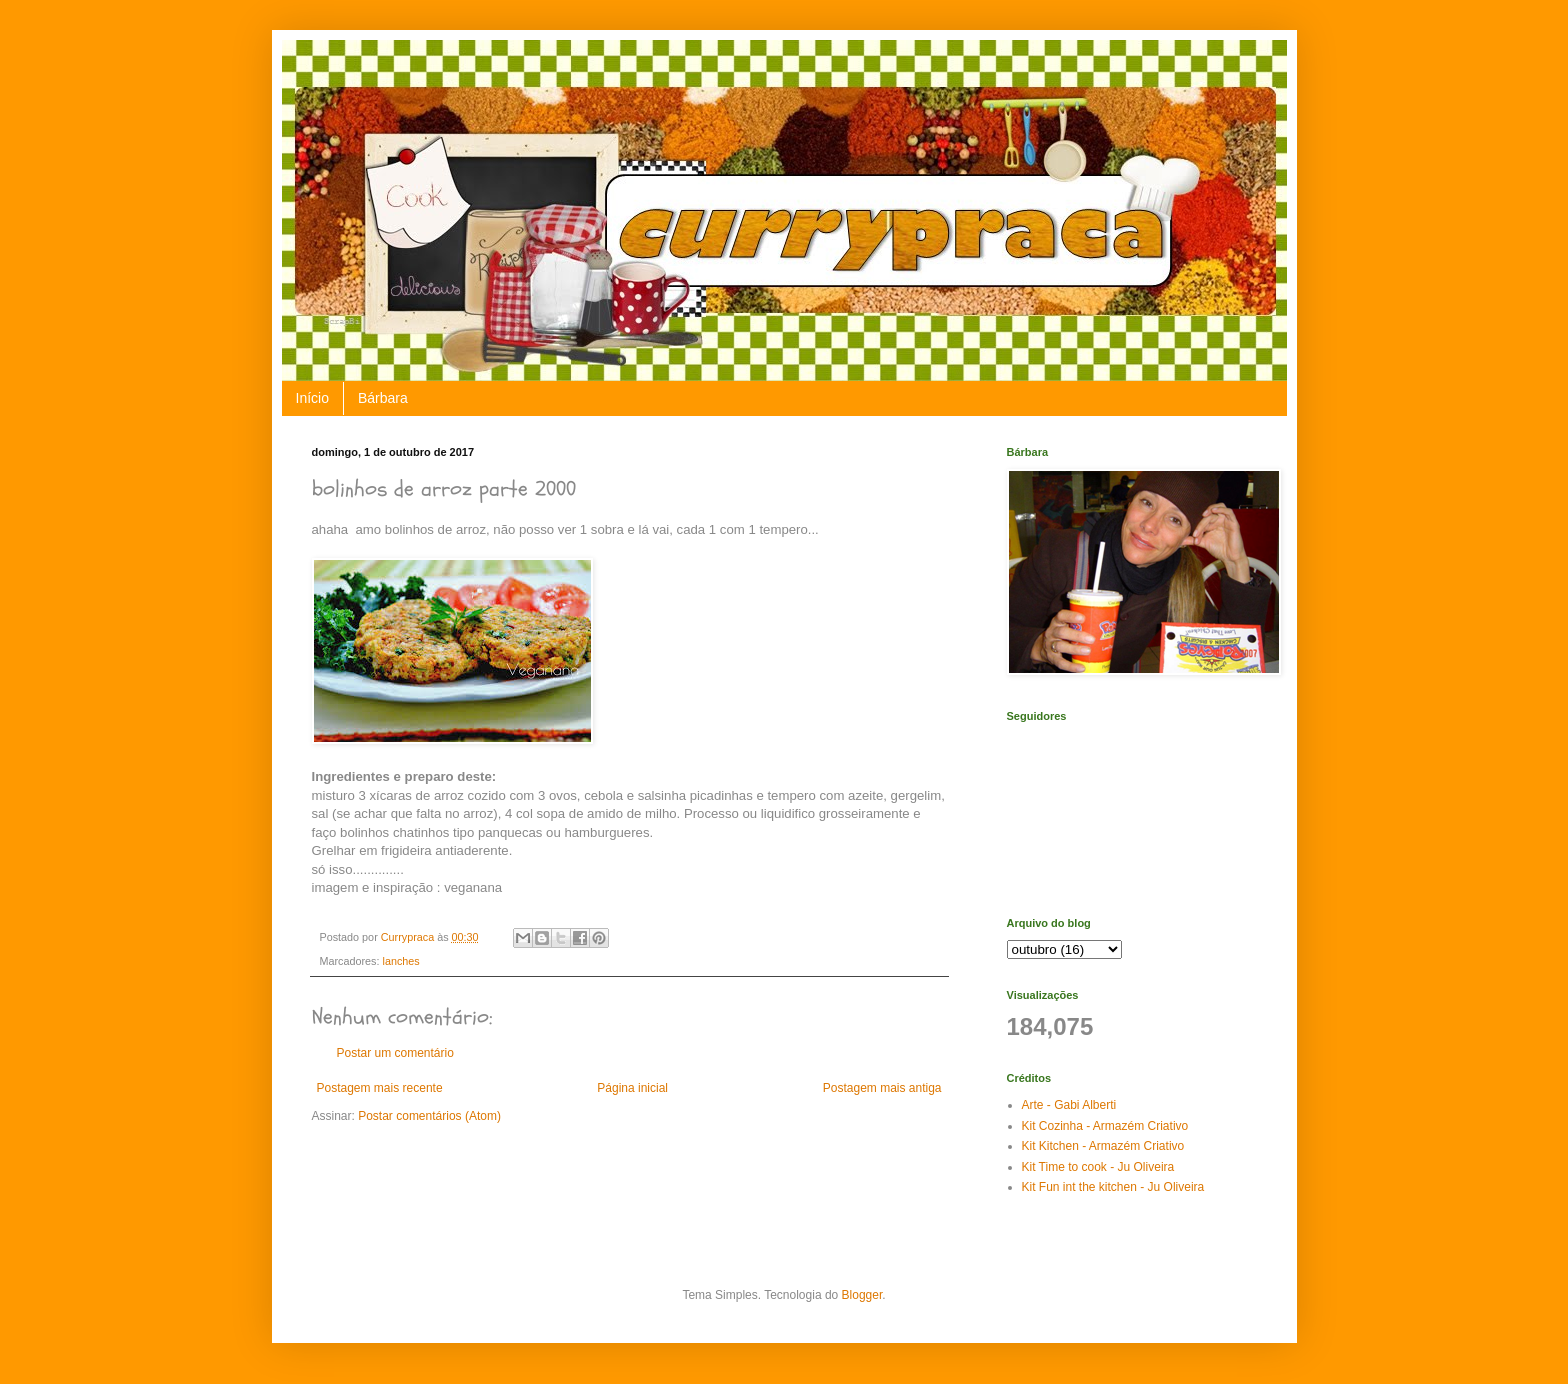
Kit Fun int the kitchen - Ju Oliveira (1113, 1187)
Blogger (862, 1295)
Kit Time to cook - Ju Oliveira (1098, 1167)
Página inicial (632, 1088)
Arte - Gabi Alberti (1069, 1105)
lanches (401, 961)
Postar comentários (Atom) (429, 1116)
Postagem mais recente (380, 1088)
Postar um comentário (395, 1053)
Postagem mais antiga (882, 1088)
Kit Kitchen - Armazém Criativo (1103, 1146)
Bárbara (383, 398)
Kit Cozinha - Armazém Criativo (1105, 1126)
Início (312, 398)
